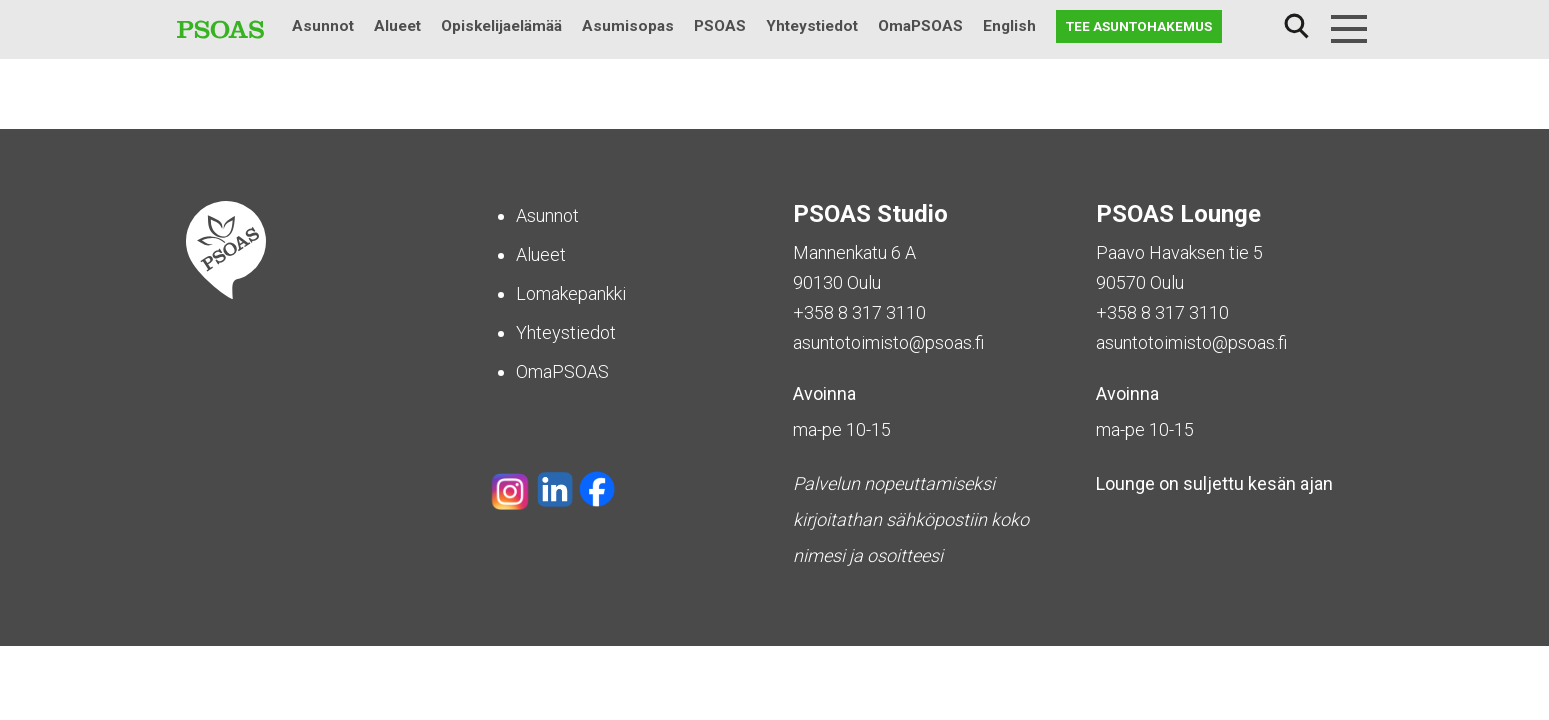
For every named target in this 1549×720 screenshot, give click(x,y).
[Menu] (1349, 29)
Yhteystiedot (812, 26)
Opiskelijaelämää (501, 26)
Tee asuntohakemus (1139, 26)
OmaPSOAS (920, 26)
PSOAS (720, 26)
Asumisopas (628, 26)
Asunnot (323, 26)
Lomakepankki (571, 293)
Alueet (397, 26)
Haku (1297, 26)
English (1009, 26)
